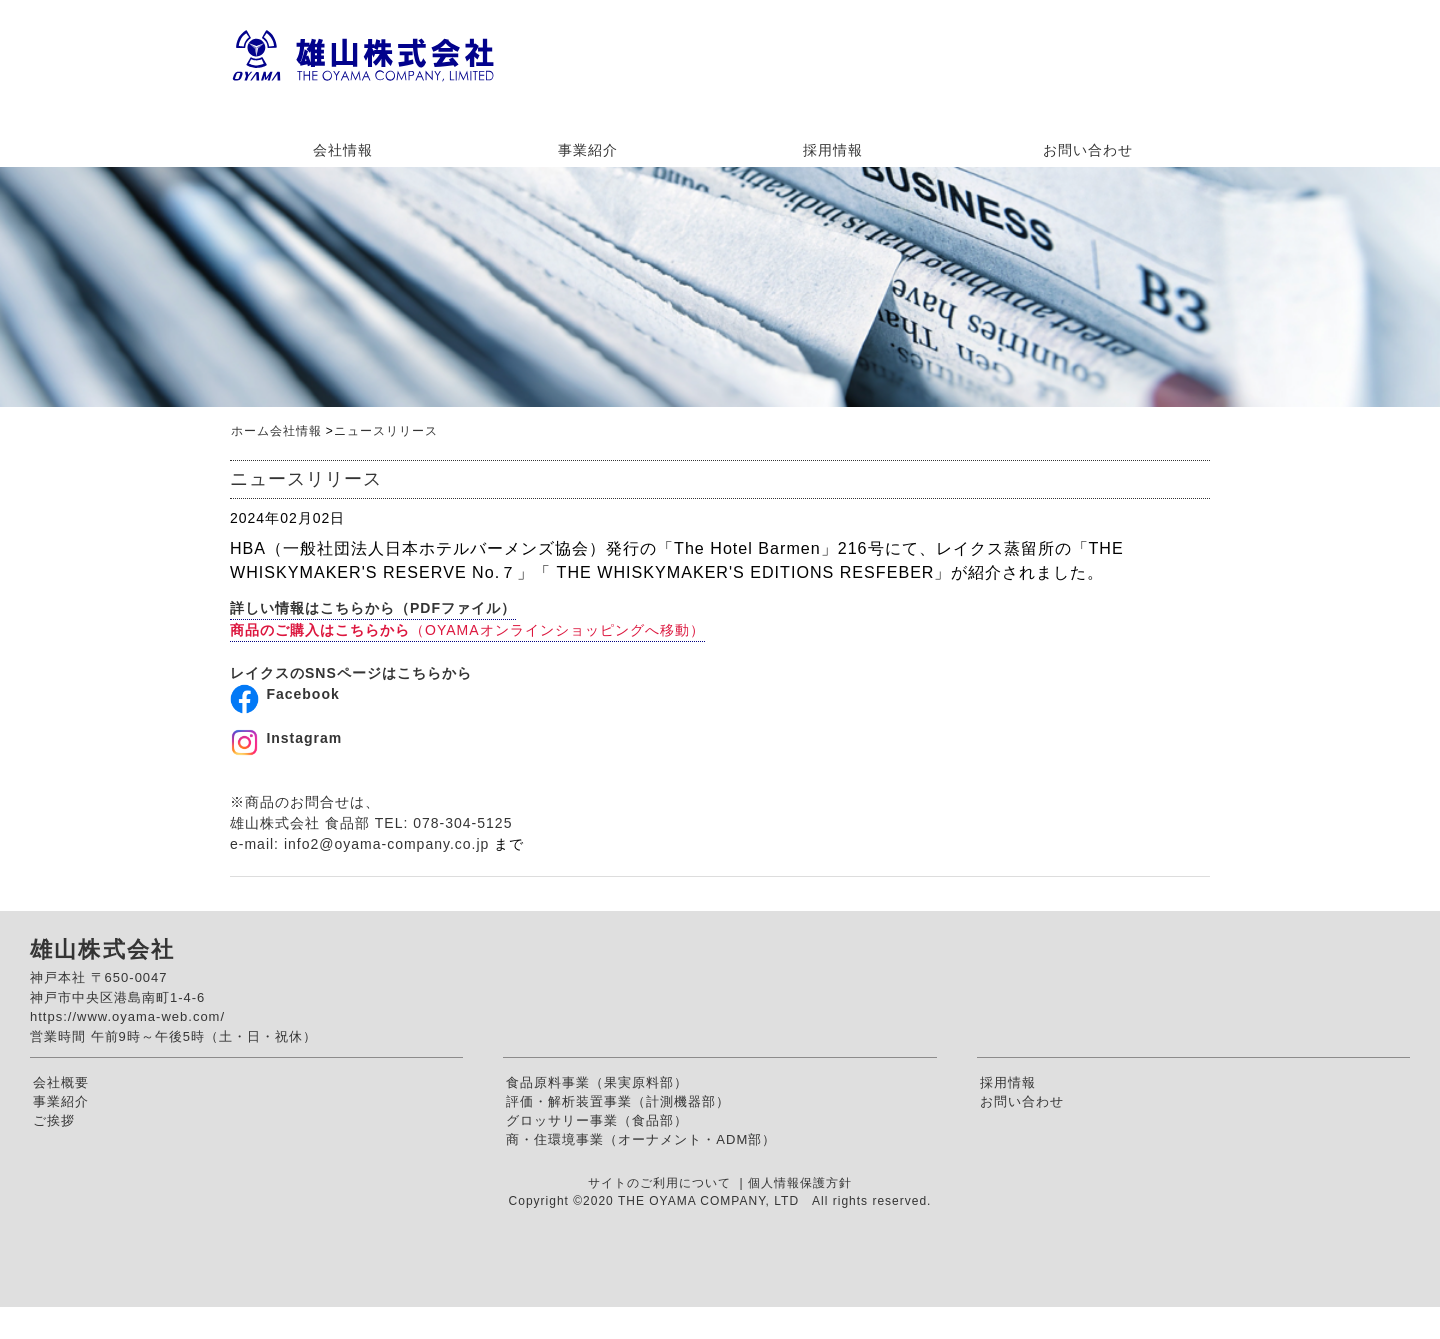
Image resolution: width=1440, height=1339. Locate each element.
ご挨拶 (54, 1120)
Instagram (304, 738)
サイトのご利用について (661, 1183)
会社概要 (61, 1082)
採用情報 (833, 150)
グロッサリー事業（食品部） (597, 1120)
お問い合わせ (1088, 150)
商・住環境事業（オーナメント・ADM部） (641, 1139)
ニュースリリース (386, 431)
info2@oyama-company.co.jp (386, 844)
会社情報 (343, 150)
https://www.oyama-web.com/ (127, 1016)
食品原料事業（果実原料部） (597, 1082)
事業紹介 (588, 150)
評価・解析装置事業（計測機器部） (618, 1101)
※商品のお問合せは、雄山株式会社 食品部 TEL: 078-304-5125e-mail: (371, 823)
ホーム (250, 431)
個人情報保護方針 (800, 1183)
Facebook (302, 694)
